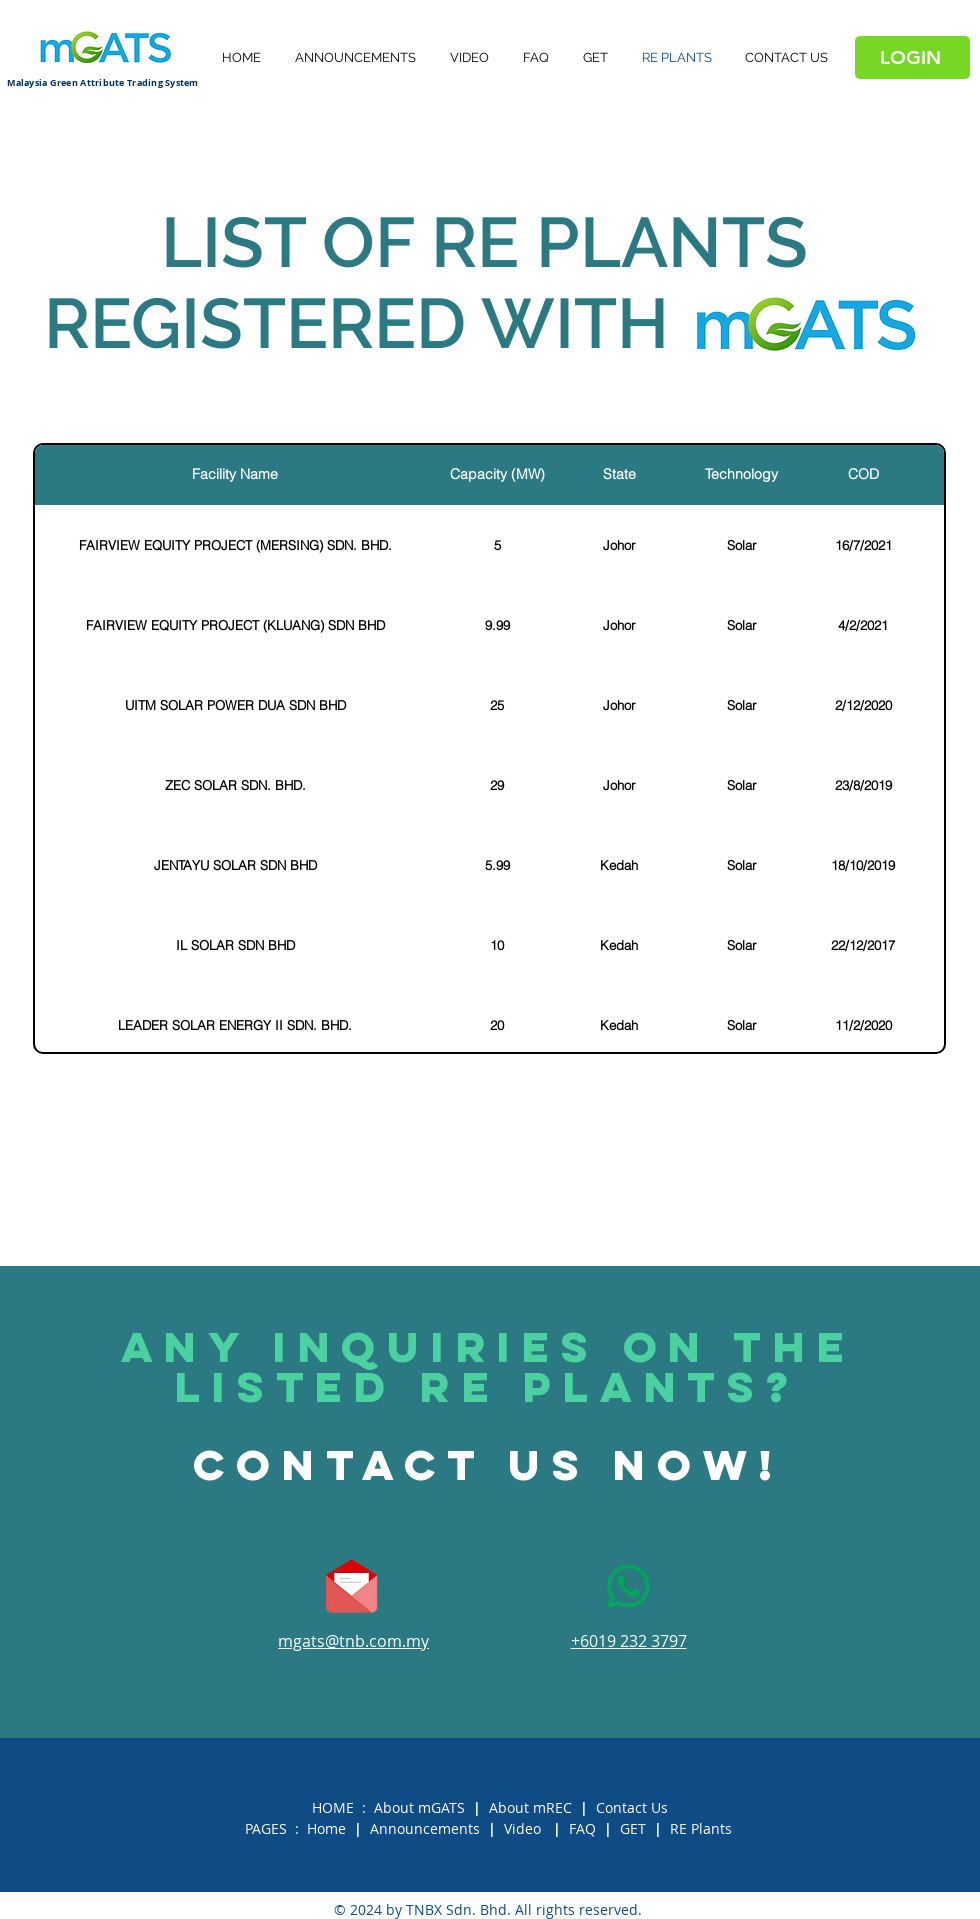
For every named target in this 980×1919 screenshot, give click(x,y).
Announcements (425, 1828)
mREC (552, 1807)
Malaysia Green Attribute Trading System (103, 82)
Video (522, 1828)
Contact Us (632, 1807)
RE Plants (701, 1828)
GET (633, 1828)
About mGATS (419, 1807)
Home (326, 1828)
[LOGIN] (912, 57)
